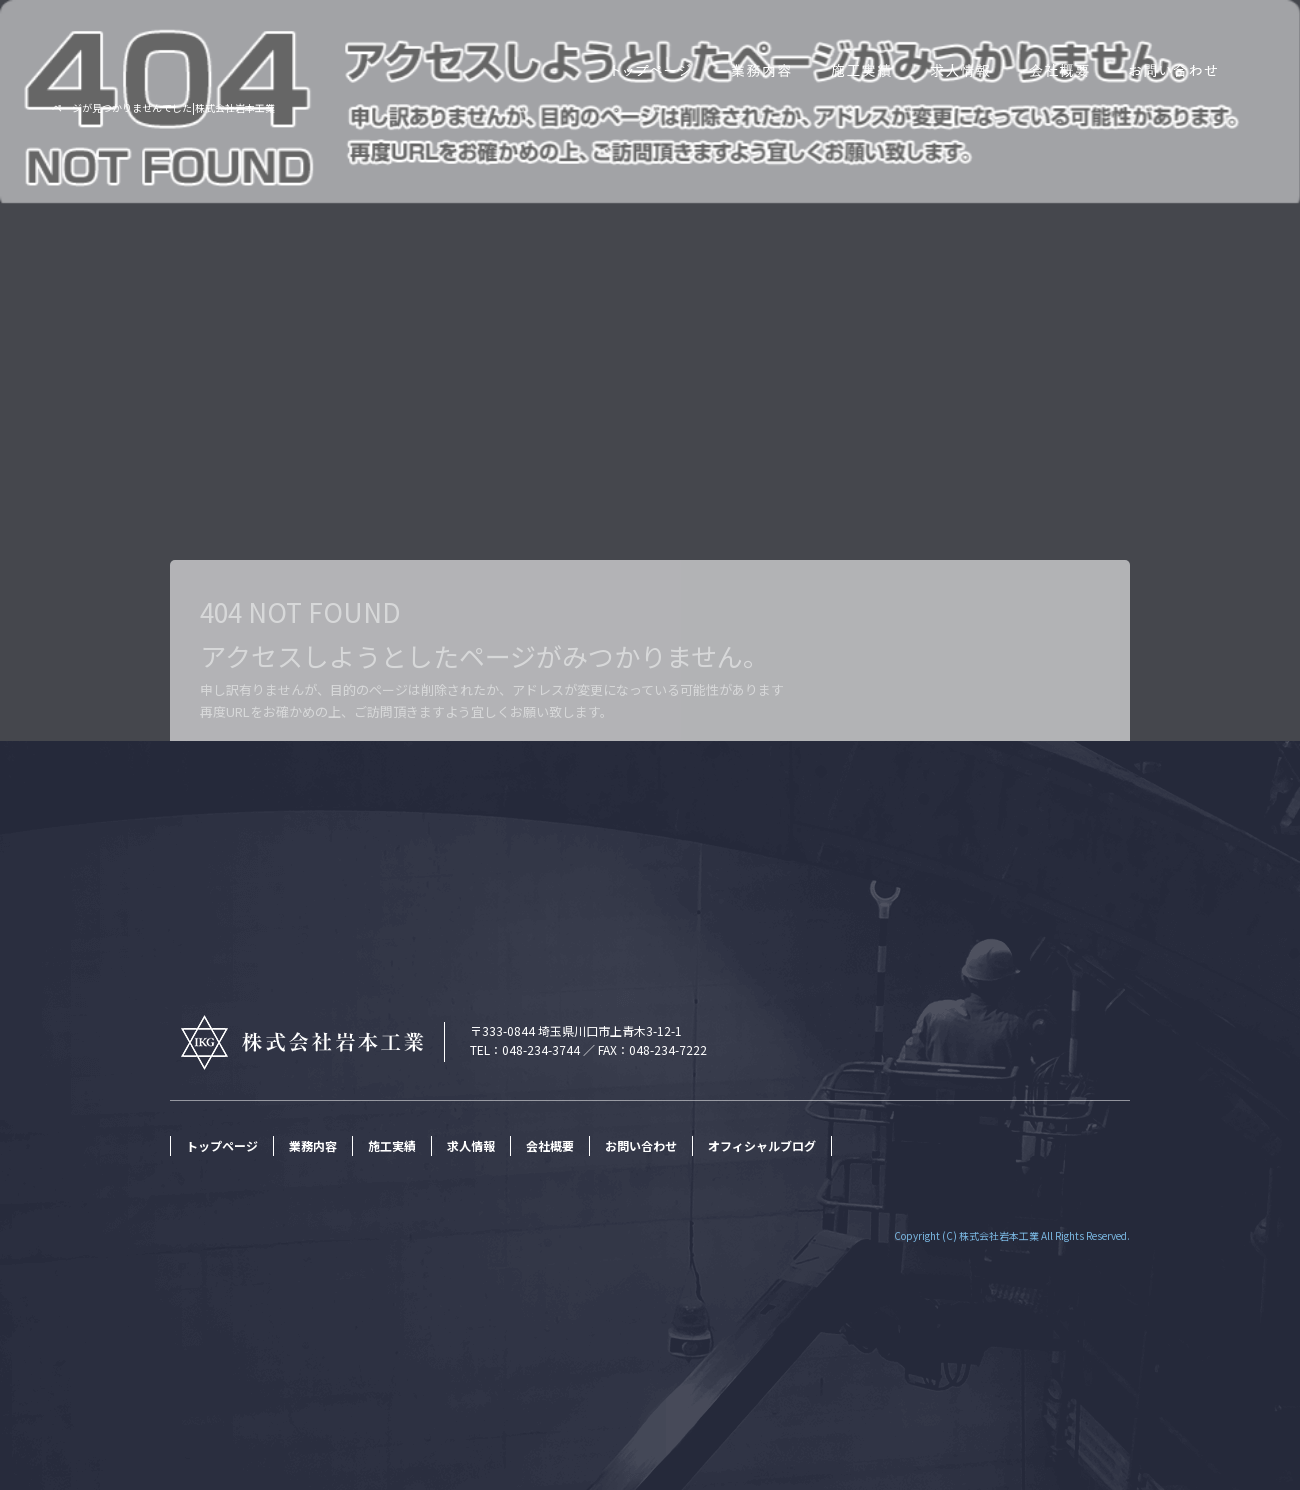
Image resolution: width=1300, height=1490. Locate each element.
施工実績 (860, 69)
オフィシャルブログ (762, 1145)
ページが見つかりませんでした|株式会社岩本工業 (163, 107)
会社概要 (1060, 69)
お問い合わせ (1205, 69)
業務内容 (760, 69)
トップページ (645, 69)
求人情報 (960, 69)
